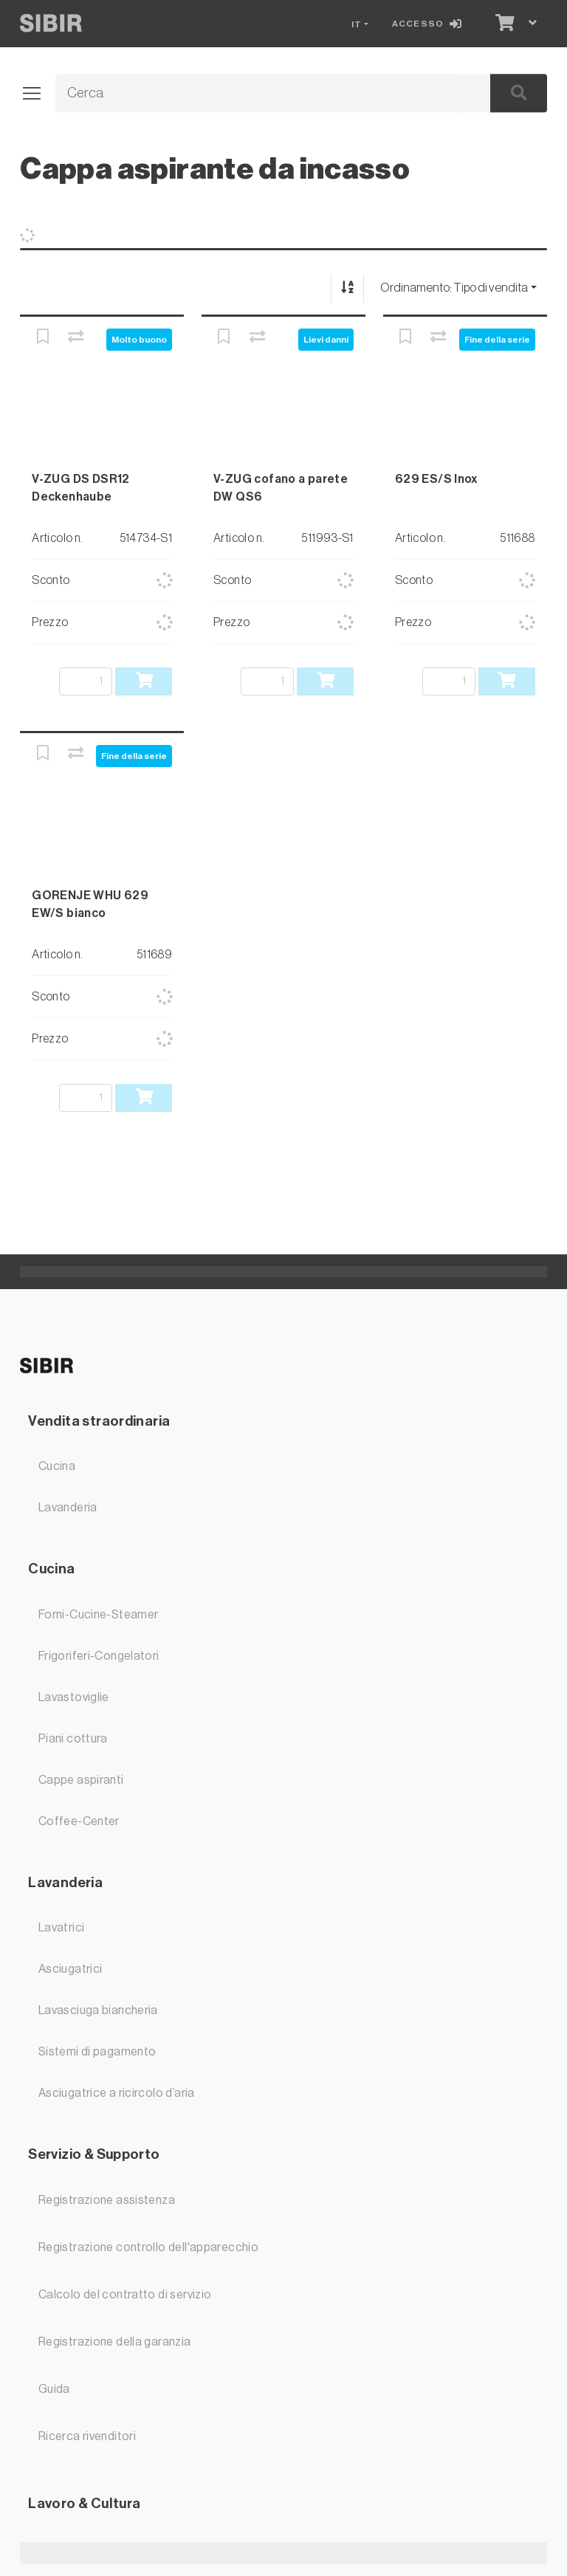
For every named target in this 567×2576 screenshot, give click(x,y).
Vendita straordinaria (99, 1421)
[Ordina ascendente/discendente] (347, 288)
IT (356, 24)
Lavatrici (61, 1928)
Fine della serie (497, 339)
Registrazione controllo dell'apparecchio (148, 2247)
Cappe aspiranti (81, 1780)
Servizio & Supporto (93, 2154)
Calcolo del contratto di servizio (125, 2295)
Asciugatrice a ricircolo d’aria (116, 2093)
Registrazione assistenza (106, 2200)
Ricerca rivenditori (87, 2436)
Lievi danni (325, 339)
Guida (54, 2389)
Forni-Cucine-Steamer (98, 1615)
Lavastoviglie (73, 1697)
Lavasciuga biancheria (98, 2010)
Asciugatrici (70, 1969)
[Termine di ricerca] (255, 94)
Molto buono (139, 339)
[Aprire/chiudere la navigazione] (37, 94)
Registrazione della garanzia (114, 2342)
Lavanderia (67, 1508)
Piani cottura (73, 1739)
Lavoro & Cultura (84, 2503)
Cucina (56, 1466)
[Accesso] (429, 23)
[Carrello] (504, 23)
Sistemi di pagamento (97, 2052)
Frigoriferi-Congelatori (98, 1656)
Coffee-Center (79, 1821)
